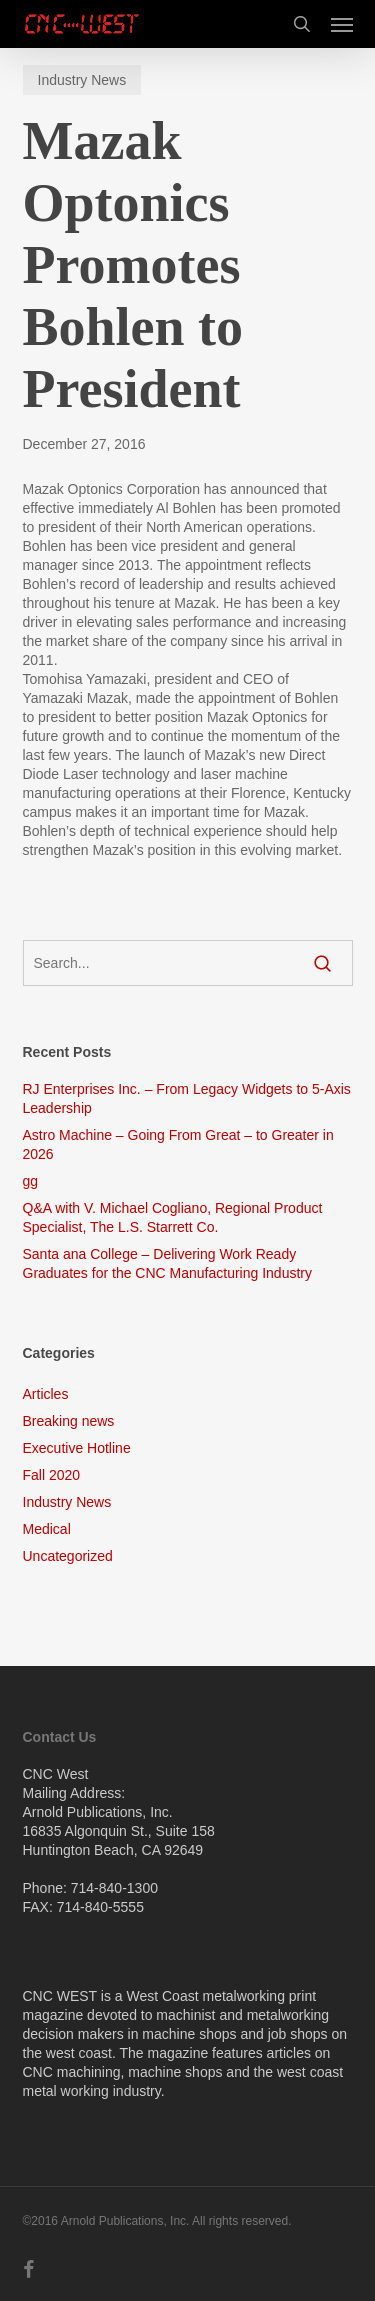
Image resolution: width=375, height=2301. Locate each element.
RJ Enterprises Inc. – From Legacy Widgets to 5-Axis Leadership (187, 1098)
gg (31, 1181)
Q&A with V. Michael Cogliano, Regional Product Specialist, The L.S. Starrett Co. (173, 1217)
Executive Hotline (77, 1448)
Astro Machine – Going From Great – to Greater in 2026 (178, 1144)
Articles (46, 1394)
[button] (342, 24)
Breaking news (69, 1421)
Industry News (82, 80)
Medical (47, 1529)
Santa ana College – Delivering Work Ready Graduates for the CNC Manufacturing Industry (167, 1263)
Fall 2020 (52, 1475)
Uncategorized (68, 1556)
